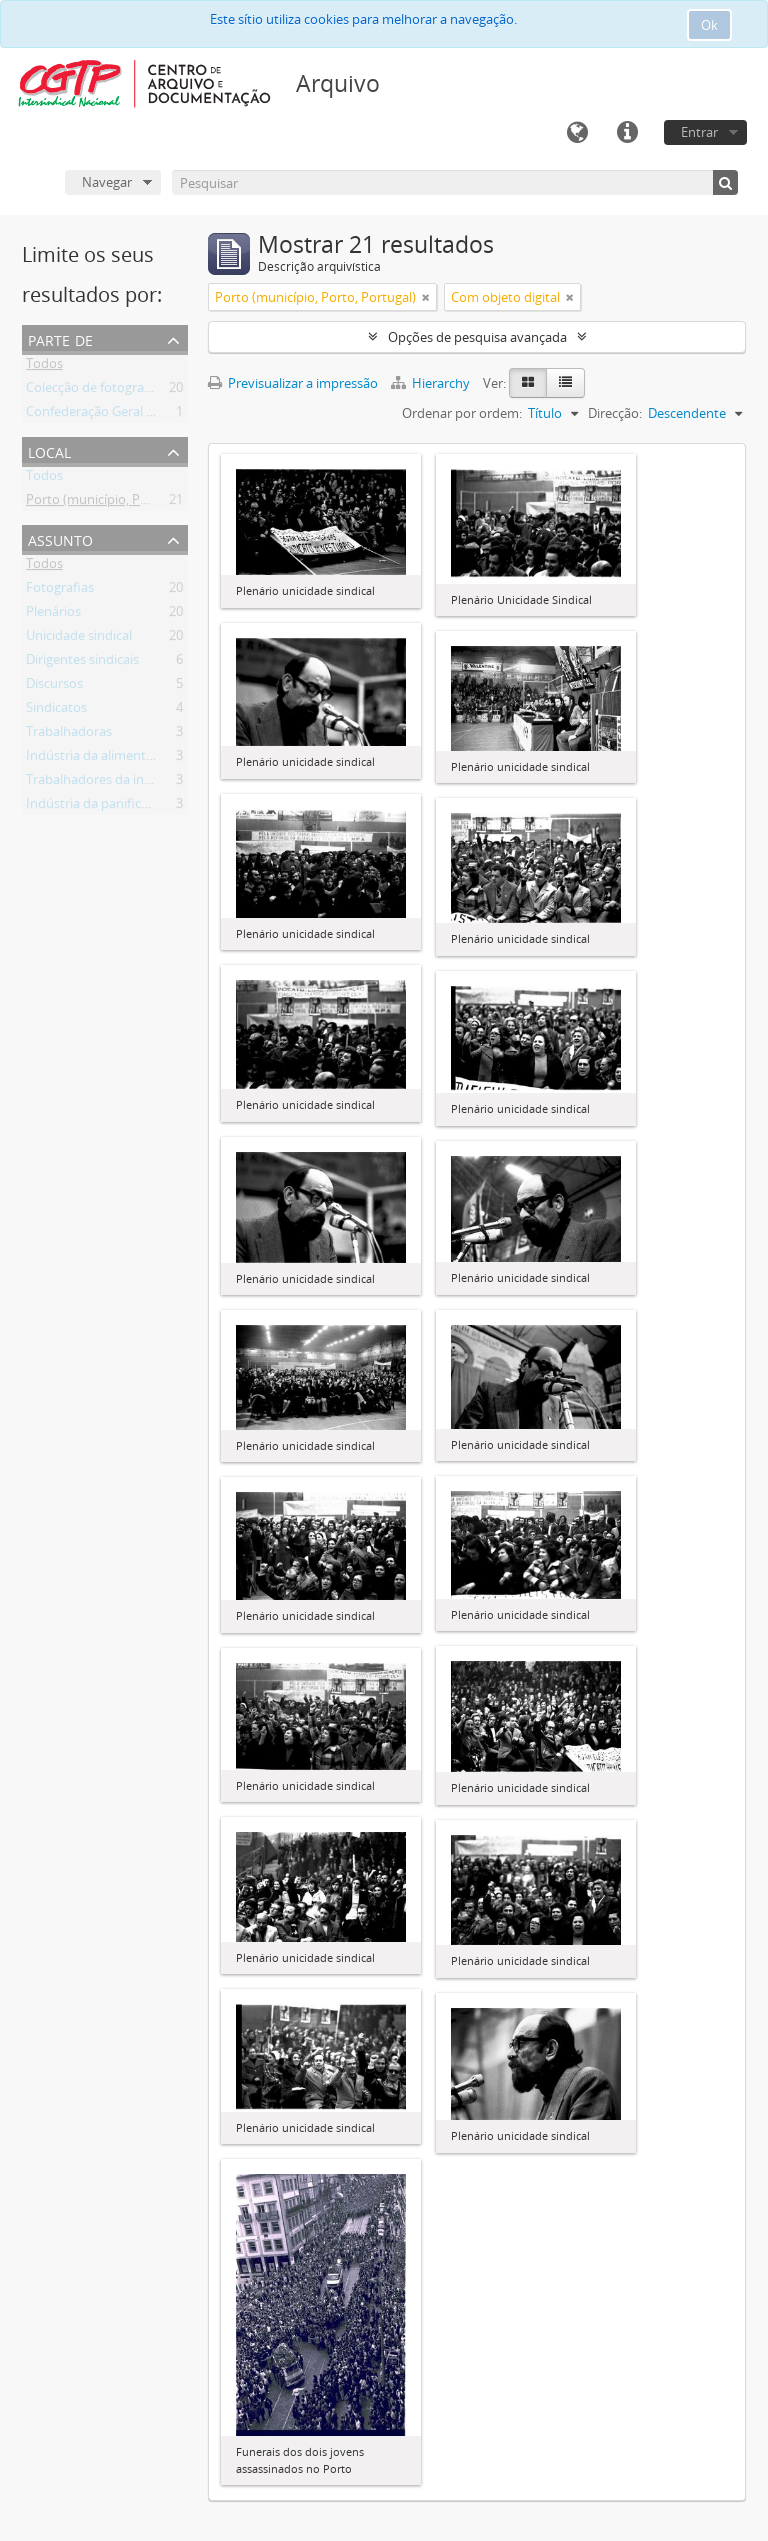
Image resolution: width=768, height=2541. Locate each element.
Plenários (53, 615)
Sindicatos (56, 711)
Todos (44, 367)
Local (49, 450)
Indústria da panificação (97, 807)
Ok (709, 25)
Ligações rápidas (627, 133)
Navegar (107, 182)
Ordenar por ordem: (462, 413)
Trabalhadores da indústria (106, 783)
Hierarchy (432, 383)
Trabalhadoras (69, 735)
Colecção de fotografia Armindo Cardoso (146, 391)
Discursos (54, 687)
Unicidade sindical (79, 639)
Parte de (60, 338)
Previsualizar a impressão (293, 383)
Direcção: (615, 413)
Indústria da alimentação (100, 759)
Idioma (577, 133)
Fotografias (60, 591)
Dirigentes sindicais (82, 663)
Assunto (60, 538)
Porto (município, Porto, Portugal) (126, 503)
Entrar (699, 132)
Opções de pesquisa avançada (477, 337)
